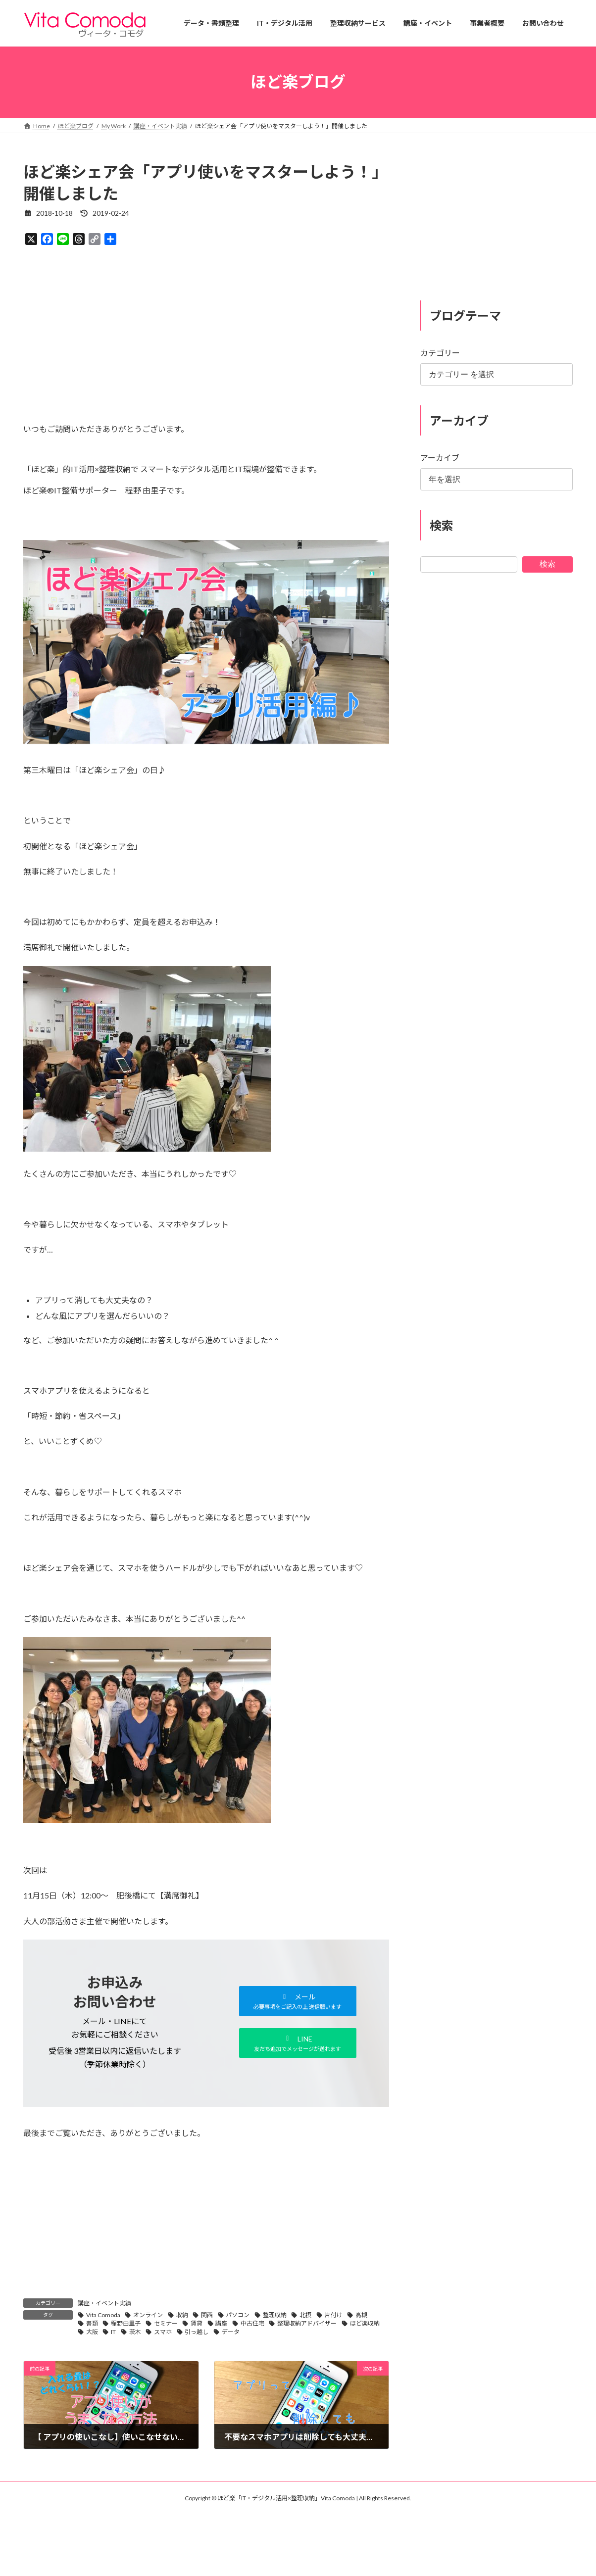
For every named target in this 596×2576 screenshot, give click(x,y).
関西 (207, 2315)
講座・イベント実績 (104, 2303)
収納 (182, 2315)
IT (113, 2331)
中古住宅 (252, 2323)
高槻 (361, 2315)
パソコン (237, 2315)
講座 (221, 2323)
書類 (92, 2323)
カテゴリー (440, 352)
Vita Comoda (103, 2315)
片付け (334, 2315)
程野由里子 (126, 2323)
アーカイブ (439, 457)
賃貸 (196, 2323)
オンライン (148, 2315)
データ (231, 2331)
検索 (547, 563)
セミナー (166, 2323)
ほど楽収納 (365, 2323)
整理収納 (275, 2315)
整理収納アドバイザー (307, 2323)
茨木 (135, 2331)
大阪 (92, 2331)
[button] (297, 2001)
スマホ (163, 2331)
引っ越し (196, 2331)
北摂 (305, 2315)
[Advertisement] (206, 325)
